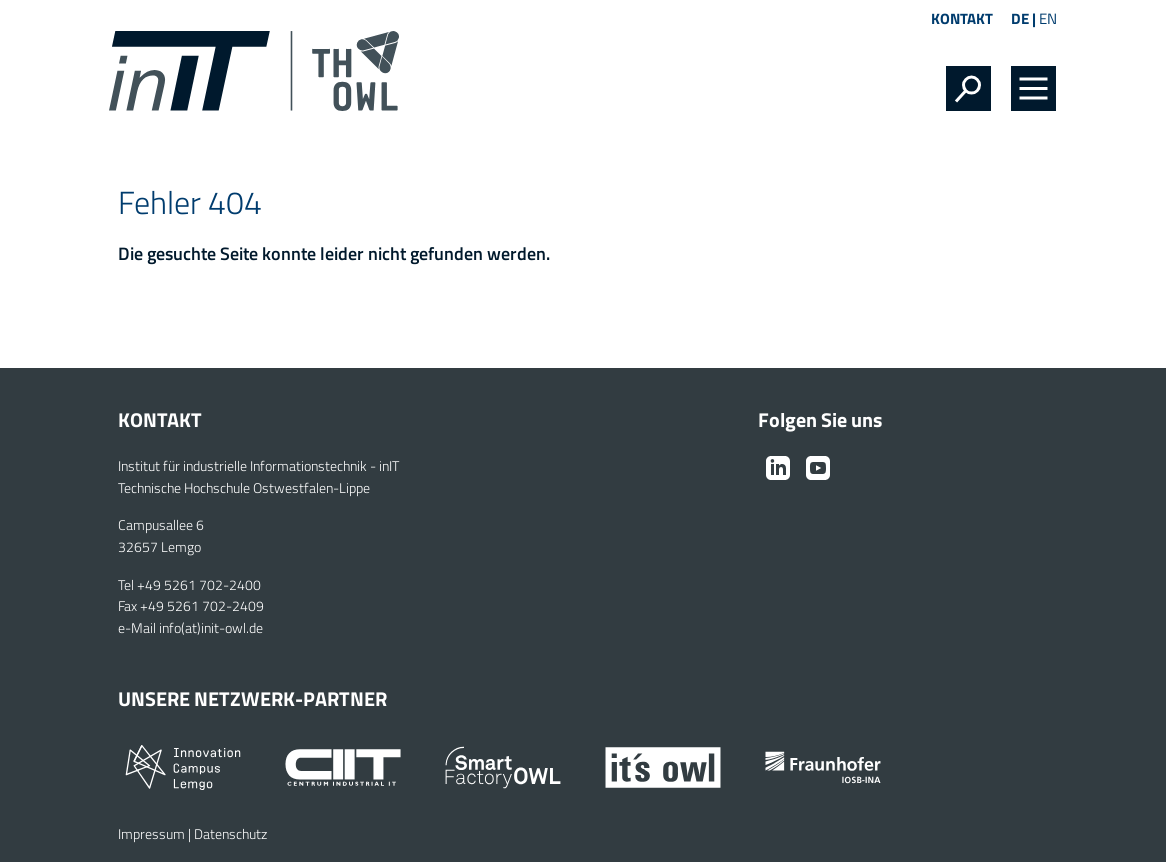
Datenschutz (230, 834)
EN (1048, 18)
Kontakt (962, 18)
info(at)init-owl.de (211, 628)
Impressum (151, 834)
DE (1020, 18)
